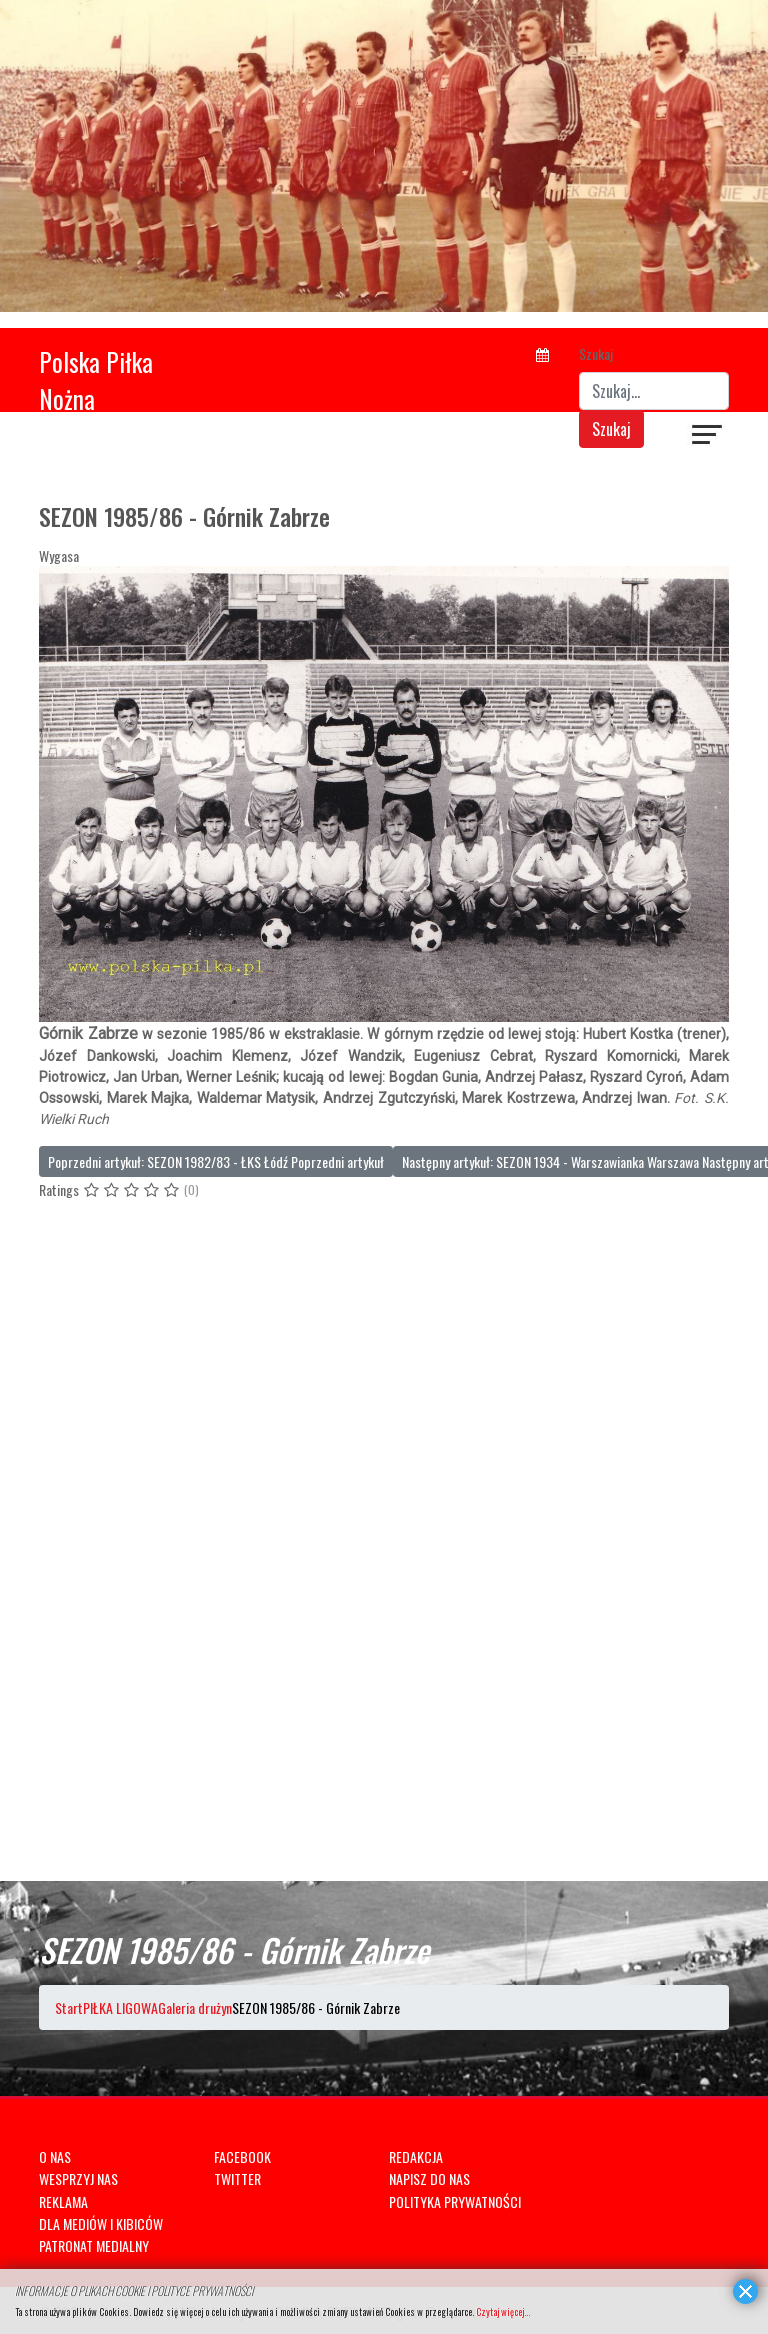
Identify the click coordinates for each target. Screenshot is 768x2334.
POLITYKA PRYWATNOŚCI (455, 2201)
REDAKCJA (416, 2156)
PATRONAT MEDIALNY (94, 2245)
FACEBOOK (242, 2156)
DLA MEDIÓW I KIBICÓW (101, 2223)
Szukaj (596, 353)
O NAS (55, 2156)
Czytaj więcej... (503, 2311)
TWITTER (237, 2178)
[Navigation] (708, 437)
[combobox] (654, 391)
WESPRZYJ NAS (78, 2178)
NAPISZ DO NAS (429, 2178)
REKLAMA (63, 2201)
